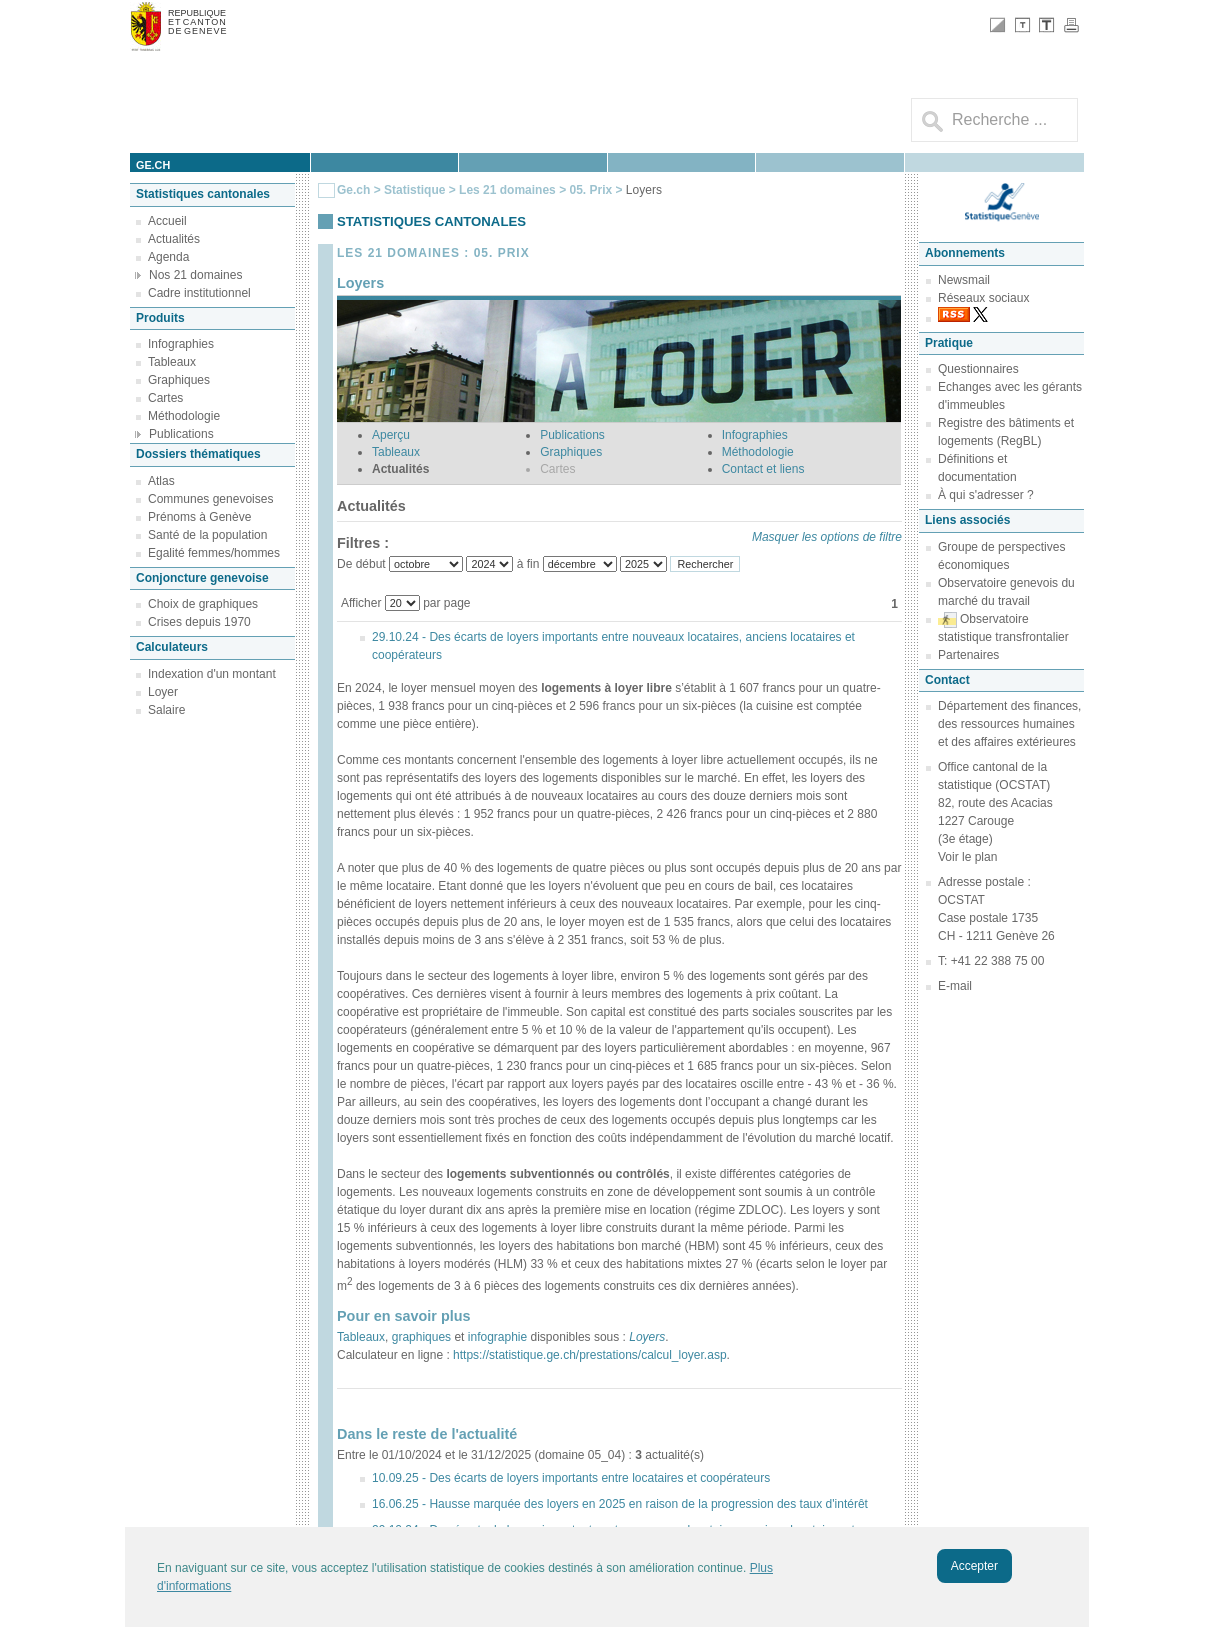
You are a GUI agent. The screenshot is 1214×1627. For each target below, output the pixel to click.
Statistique (414, 190)
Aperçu (391, 435)
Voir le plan (967, 857)
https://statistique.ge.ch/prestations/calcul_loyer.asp (588, 1355)
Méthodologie (184, 416)
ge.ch (153, 165)
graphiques (421, 1337)
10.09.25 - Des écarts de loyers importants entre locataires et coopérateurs (571, 1478)
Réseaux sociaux (983, 298)
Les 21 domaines (507, 190)
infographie (497, 1337)
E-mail (955, 986)
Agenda (168, 257)
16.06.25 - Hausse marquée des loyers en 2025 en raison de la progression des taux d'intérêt (620, 1504)
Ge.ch (353, 190)
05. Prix (592, 190)
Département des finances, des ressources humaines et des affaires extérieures (1009, 724)
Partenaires (968, 655)
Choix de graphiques (203, 604)
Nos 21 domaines (195, 275)
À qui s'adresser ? (986, 495)
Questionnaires (978, 369)
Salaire (166, 710)
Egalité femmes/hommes (214, 553)
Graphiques (179, 380)
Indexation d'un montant (212, 674)
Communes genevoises (210, 499)
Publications (181, 434)
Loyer (163, 692)
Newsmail (964, 280)
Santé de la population (207, 535)
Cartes (165, 398)
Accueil (167, 221)
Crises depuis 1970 (199, 622)
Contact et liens (763, 469)
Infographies (181, 344)
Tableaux (172, 362)
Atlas (161, 481)
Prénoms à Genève (199, 517)
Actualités (174, 239)
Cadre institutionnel (199, 293)
